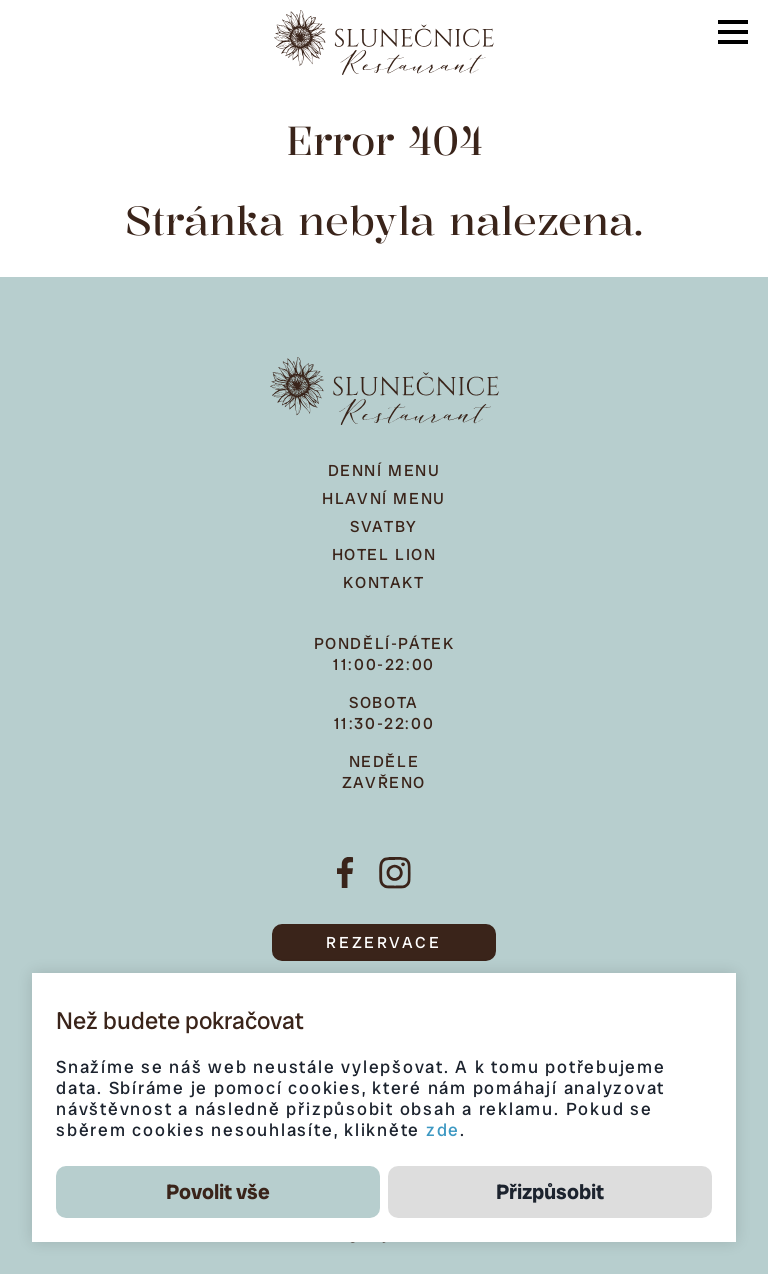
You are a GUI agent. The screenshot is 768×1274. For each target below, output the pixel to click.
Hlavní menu (384, 498)
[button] (733, 32)
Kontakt (383, 582)
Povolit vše (218, 1191)
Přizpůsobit (550, 1191)
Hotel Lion (384, 554)
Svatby (384, 526)
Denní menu (384, 470)
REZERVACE (383, 942)
